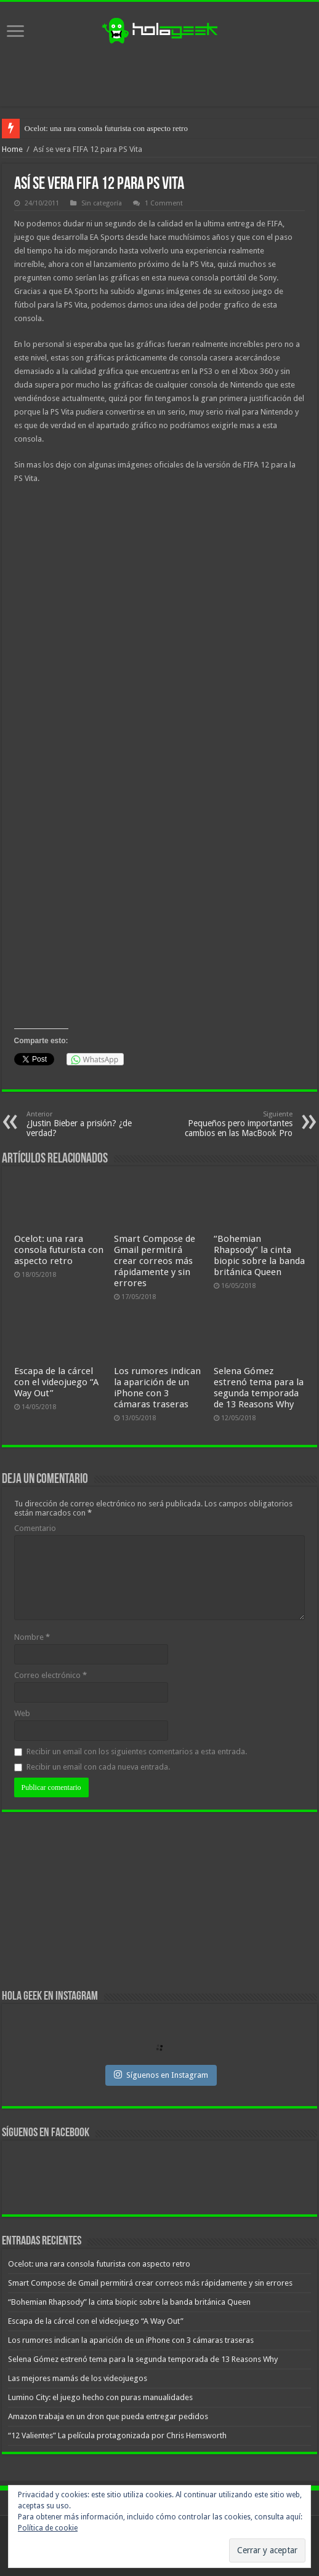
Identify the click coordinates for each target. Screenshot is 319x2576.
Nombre (32, 1637)
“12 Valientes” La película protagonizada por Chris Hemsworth (117, 2435)
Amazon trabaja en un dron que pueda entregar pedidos (108, 2416)
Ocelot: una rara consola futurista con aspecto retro (106, 128)
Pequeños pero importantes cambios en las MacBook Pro (229, 1124)
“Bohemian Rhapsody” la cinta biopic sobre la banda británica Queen (259, 1255)
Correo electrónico (50, 1675)
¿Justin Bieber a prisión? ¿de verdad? (89, 1124)
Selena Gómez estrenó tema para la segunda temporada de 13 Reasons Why (259, 1388)
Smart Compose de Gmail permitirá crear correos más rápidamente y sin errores (154, 1261)
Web (22, 1713)
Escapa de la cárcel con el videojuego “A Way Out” (56, 1382)
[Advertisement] (159, 75)
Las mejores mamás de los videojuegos (77, 2378)
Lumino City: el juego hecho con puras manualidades (100, 2397)
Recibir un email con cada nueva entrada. (98, 1766)
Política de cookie (48, 2528)
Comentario (35, 1528)
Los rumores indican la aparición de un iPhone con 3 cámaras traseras (157, 1388)
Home (12, 149)
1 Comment (164, 203)
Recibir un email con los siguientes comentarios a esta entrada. (136, 1751)
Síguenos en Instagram (161, 2075)
